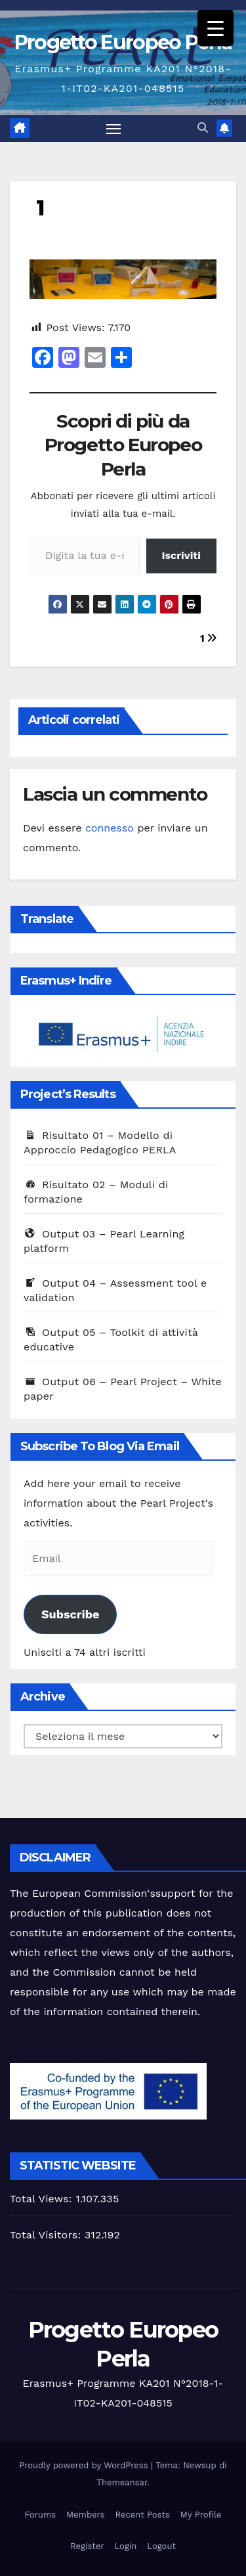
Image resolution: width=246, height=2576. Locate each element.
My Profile (201, 2515)
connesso (109, 828)
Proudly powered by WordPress (85, 2465)
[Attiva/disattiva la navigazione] (113, 129)
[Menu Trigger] (215, 28)
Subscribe (70, 1614)
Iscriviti (181, 555)
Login (126, 2546)
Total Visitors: (47, 2235)
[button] (202, 128)
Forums (40, 2515)
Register (87, 2546)
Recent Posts (142, 2515)
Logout (161, 2546)
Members (85, 2515)
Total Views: (42, 2198)
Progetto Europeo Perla (123, 42)
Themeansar (121, 2482)
